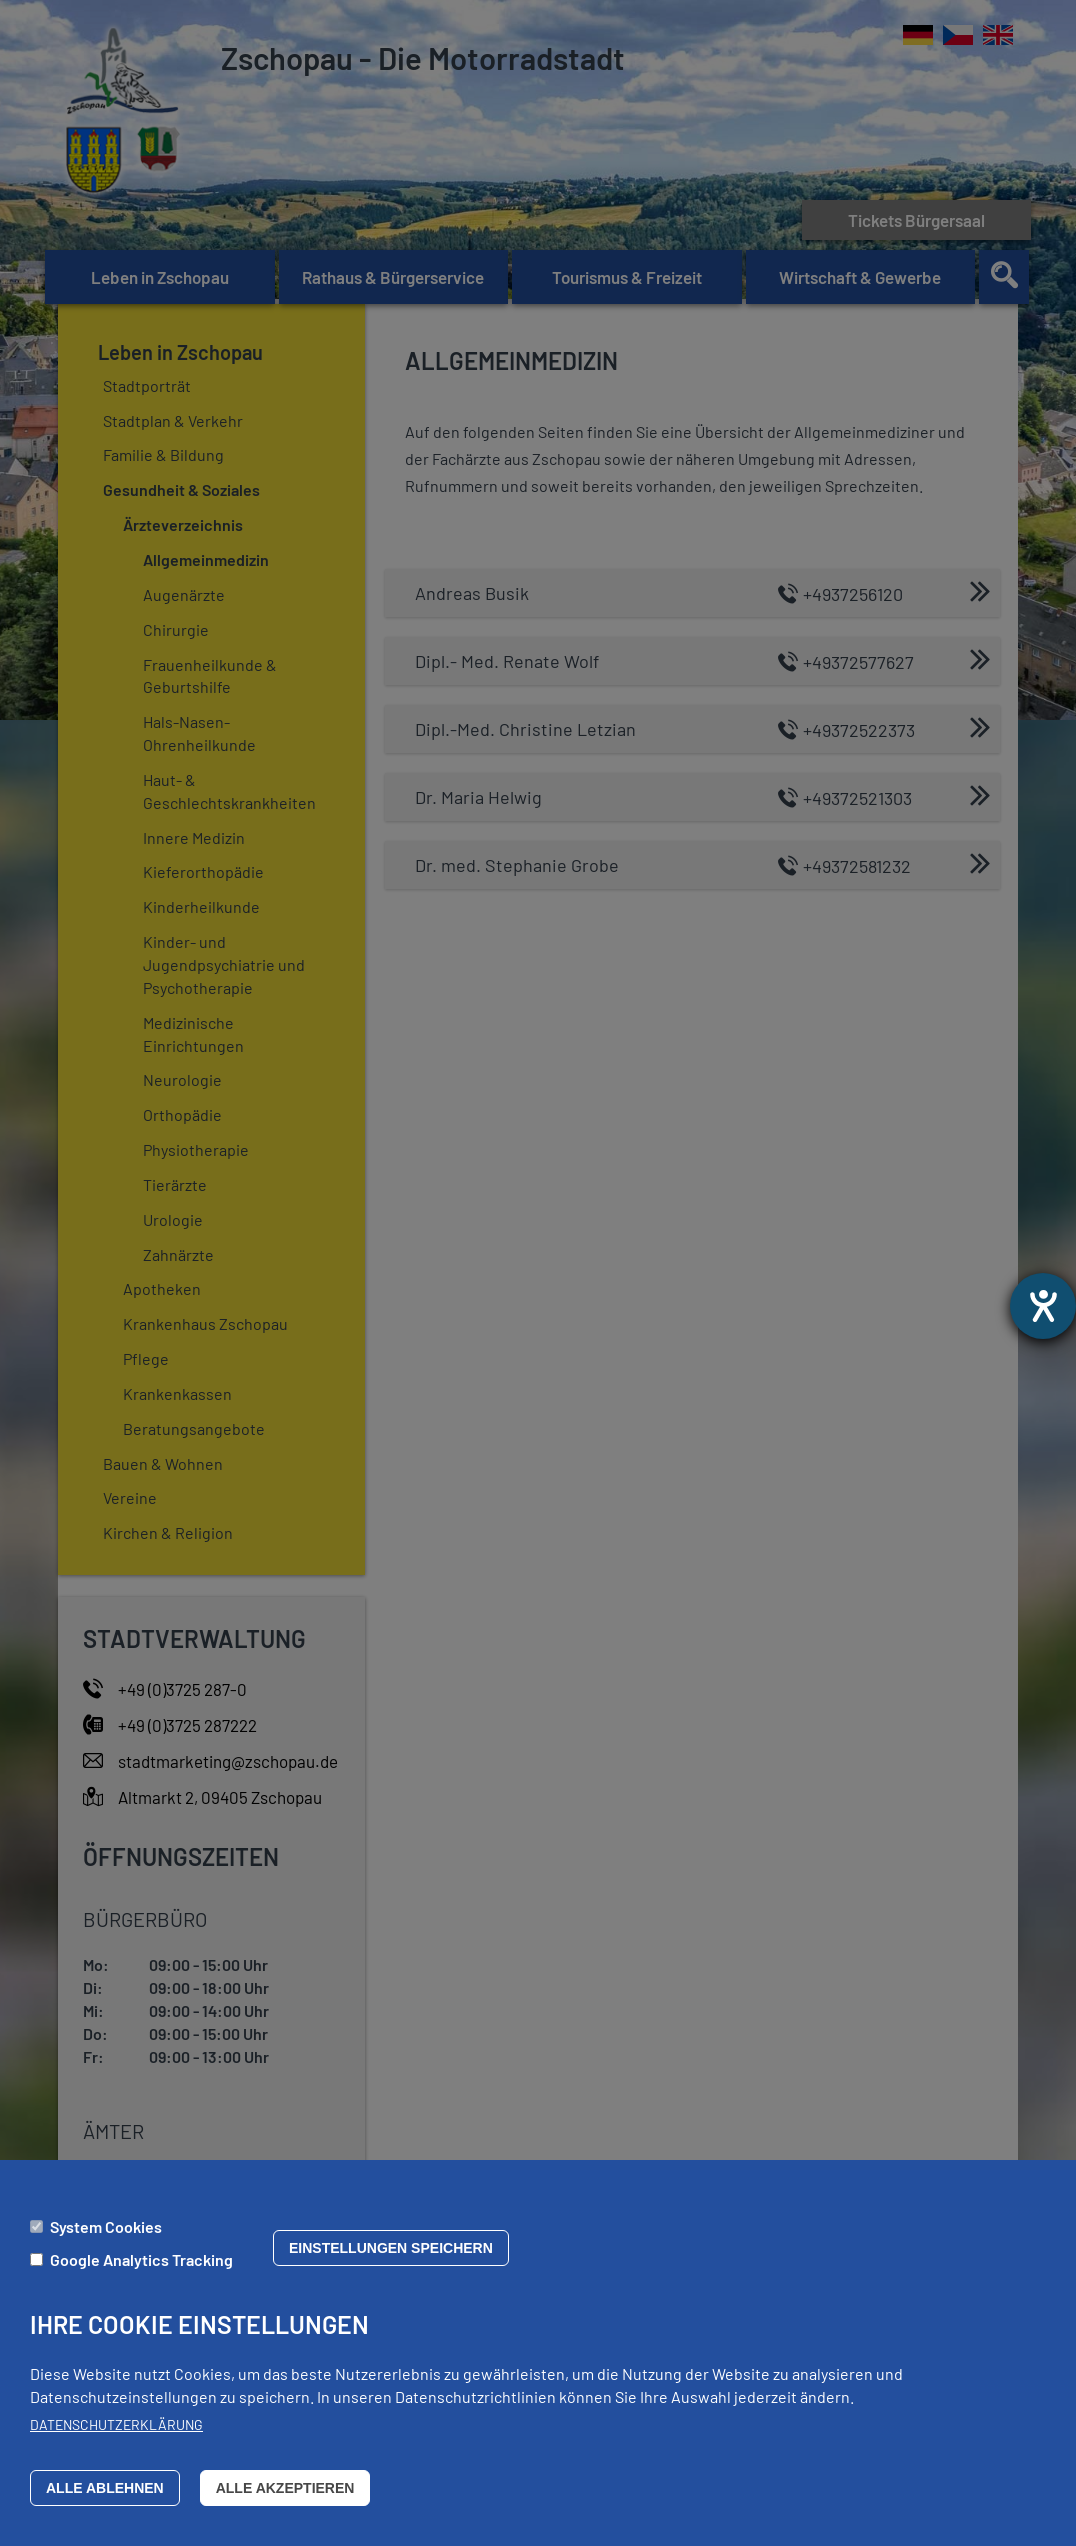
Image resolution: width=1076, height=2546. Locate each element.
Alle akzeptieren (285, 2488)
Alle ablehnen (105, 2488)
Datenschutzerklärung (116, 2424)
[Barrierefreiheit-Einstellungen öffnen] (1043, 1306)
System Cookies (106, 2226)
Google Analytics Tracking (141, 2259)
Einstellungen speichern (391, 2248)
